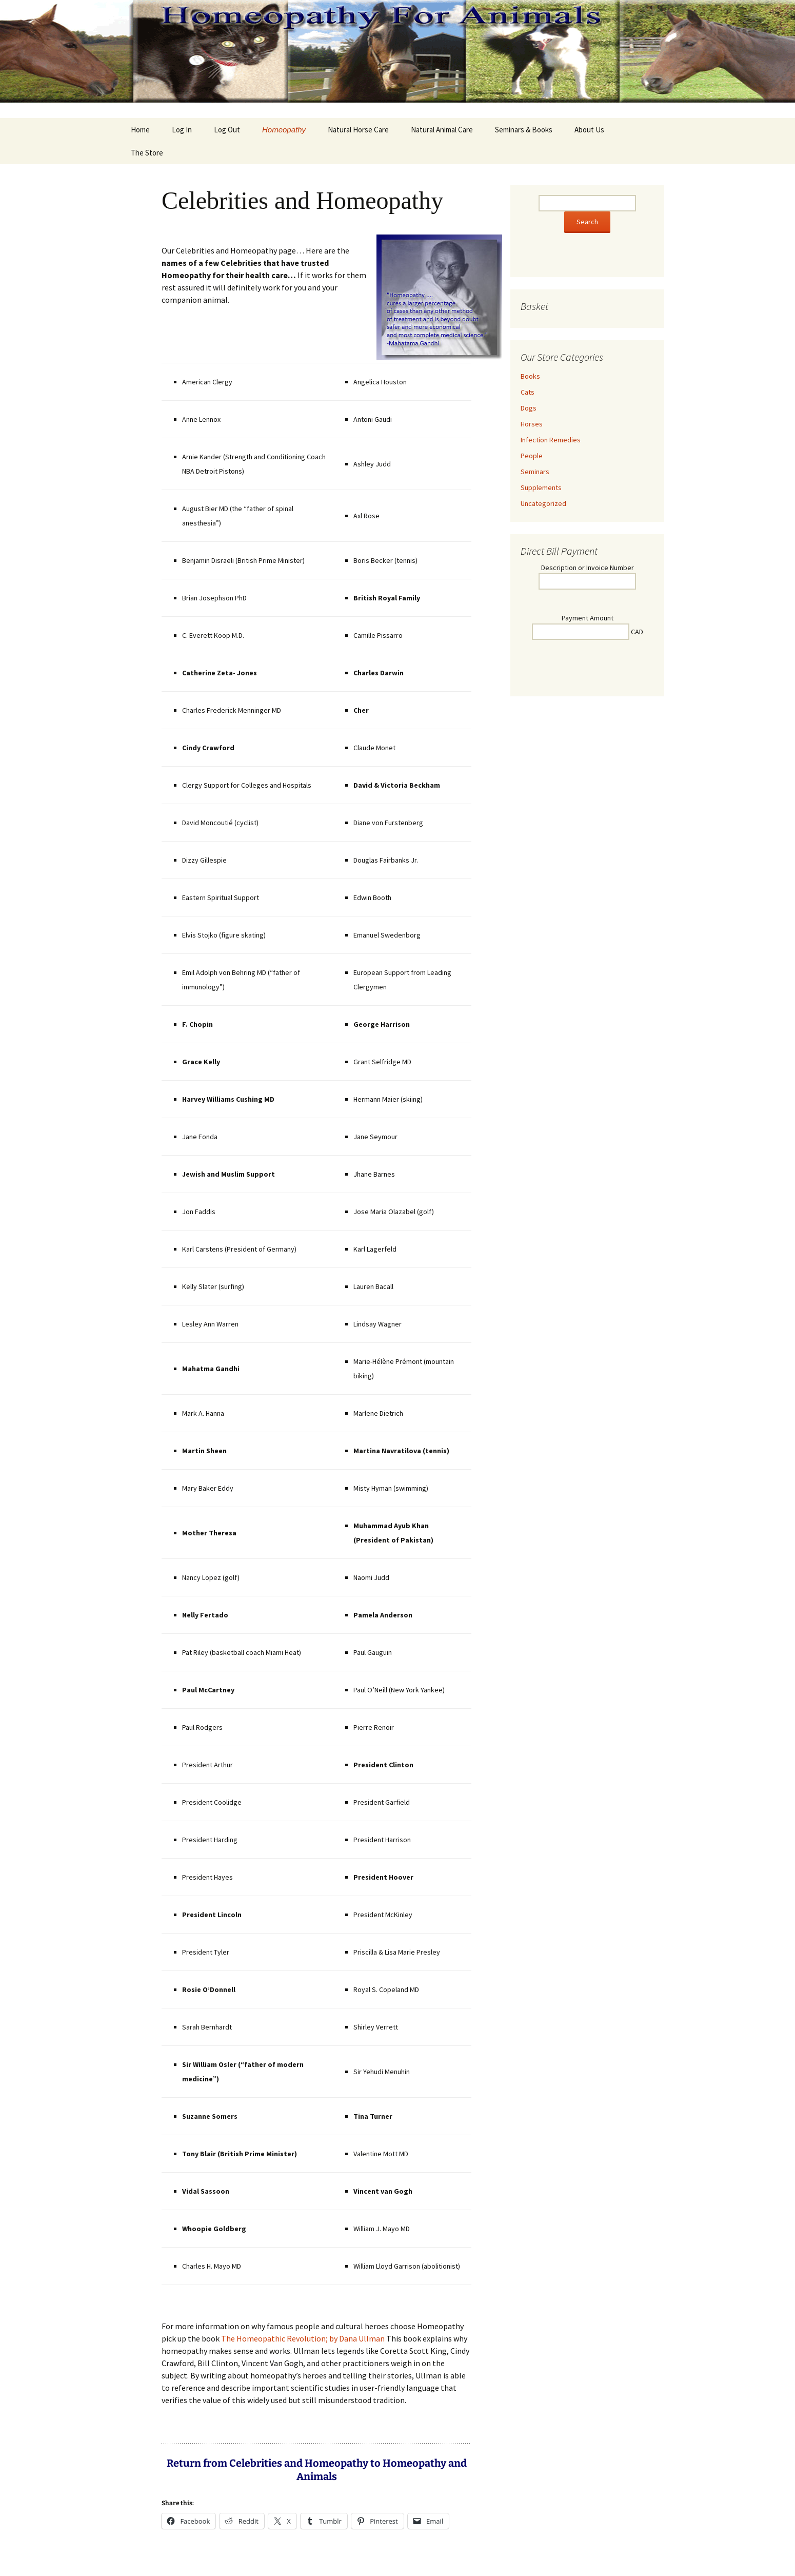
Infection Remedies (551, 439)
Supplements (541, 487)
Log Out (227, 129)
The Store (147, 153)
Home (140, 129)
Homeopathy (284, 129)
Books (530, 376)
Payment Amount (587, 617)
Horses (532, 423)
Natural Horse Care (358, 129)
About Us (589, 129)
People (532, 455)
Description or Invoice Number (587, 567)
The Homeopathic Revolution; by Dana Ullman (303, 2338)
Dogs (528, 408)
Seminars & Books (523, 129)
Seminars (535, 471)
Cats (527, 392)
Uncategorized (543, 503)
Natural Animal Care (442, 129)
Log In (182, 129)
